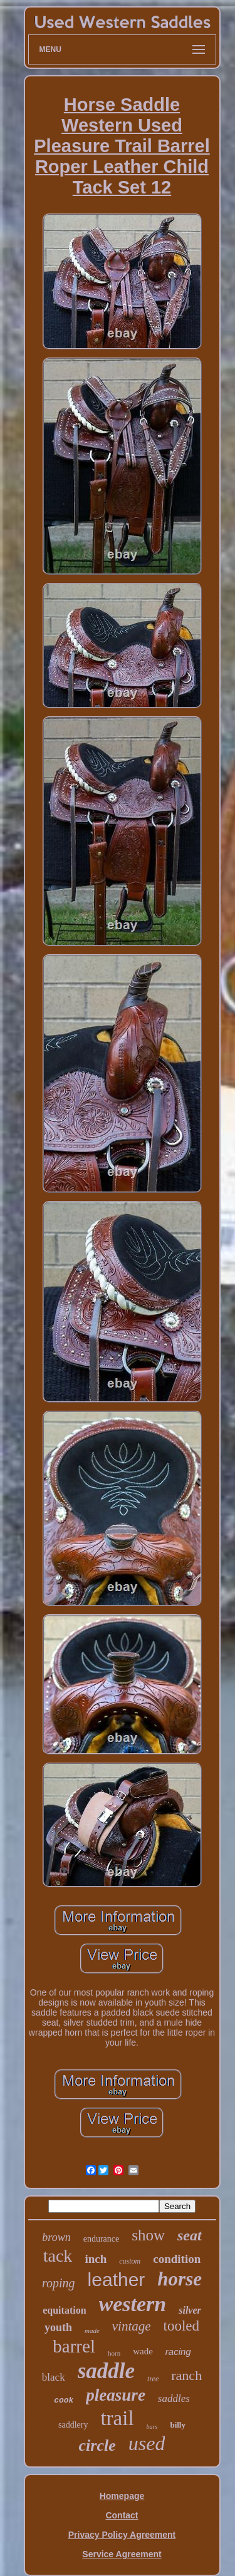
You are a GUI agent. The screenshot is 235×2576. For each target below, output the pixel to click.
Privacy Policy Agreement (121, 2535)
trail (116, 2418)
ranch (186, 2375)
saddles (174, 2398)
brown (56, 2237)
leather (116, 2279)
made (92, 2330)
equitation (64, 2310)
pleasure (115, 2395)
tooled (182, 2326)
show (148, 2235)
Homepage (122, 2496)
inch (96, 2258)
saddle (106, 2371)
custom (129, 2261)
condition (177, 2258)
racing (178, 2351)
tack (58, 2255)
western (133, 2304)
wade (143, 2351)
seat (189, 2235)
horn (114, 2353)
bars (152, 2426)
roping (58, 2283)
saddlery (73, 2424)
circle (97, 2445)
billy (177, 2424)
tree (153, 2378)
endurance (101, 2239)
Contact (121, 2515)
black (53, 2377)
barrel (74, 2346)
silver (190, 2310)
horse (179, 2279)
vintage (131, 2326)
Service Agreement (121, 2554)
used (146, 2443)
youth (58, 2327)
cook (63, 2400)
